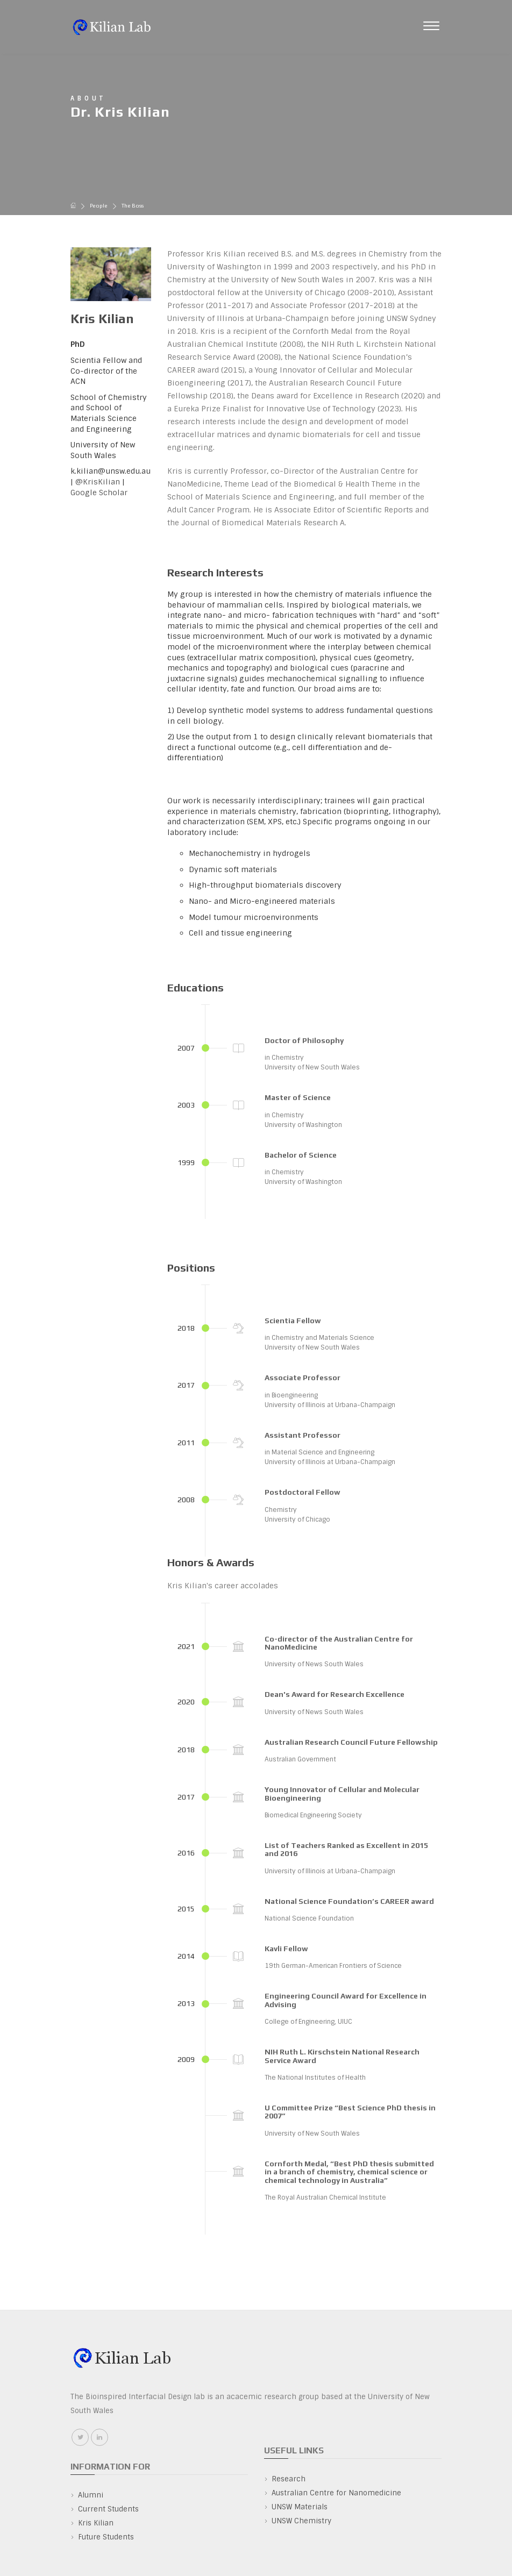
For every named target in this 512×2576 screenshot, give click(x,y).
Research (288, 2479)
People (99, 206)
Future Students (106, 2537)
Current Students (108, 2509)
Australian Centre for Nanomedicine (336, 2492)
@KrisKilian (97, 482)
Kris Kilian (95, 2523)
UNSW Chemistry (301, 2520)
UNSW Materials (300, 2506)
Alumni (90, 2495)
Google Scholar (98, 492)
